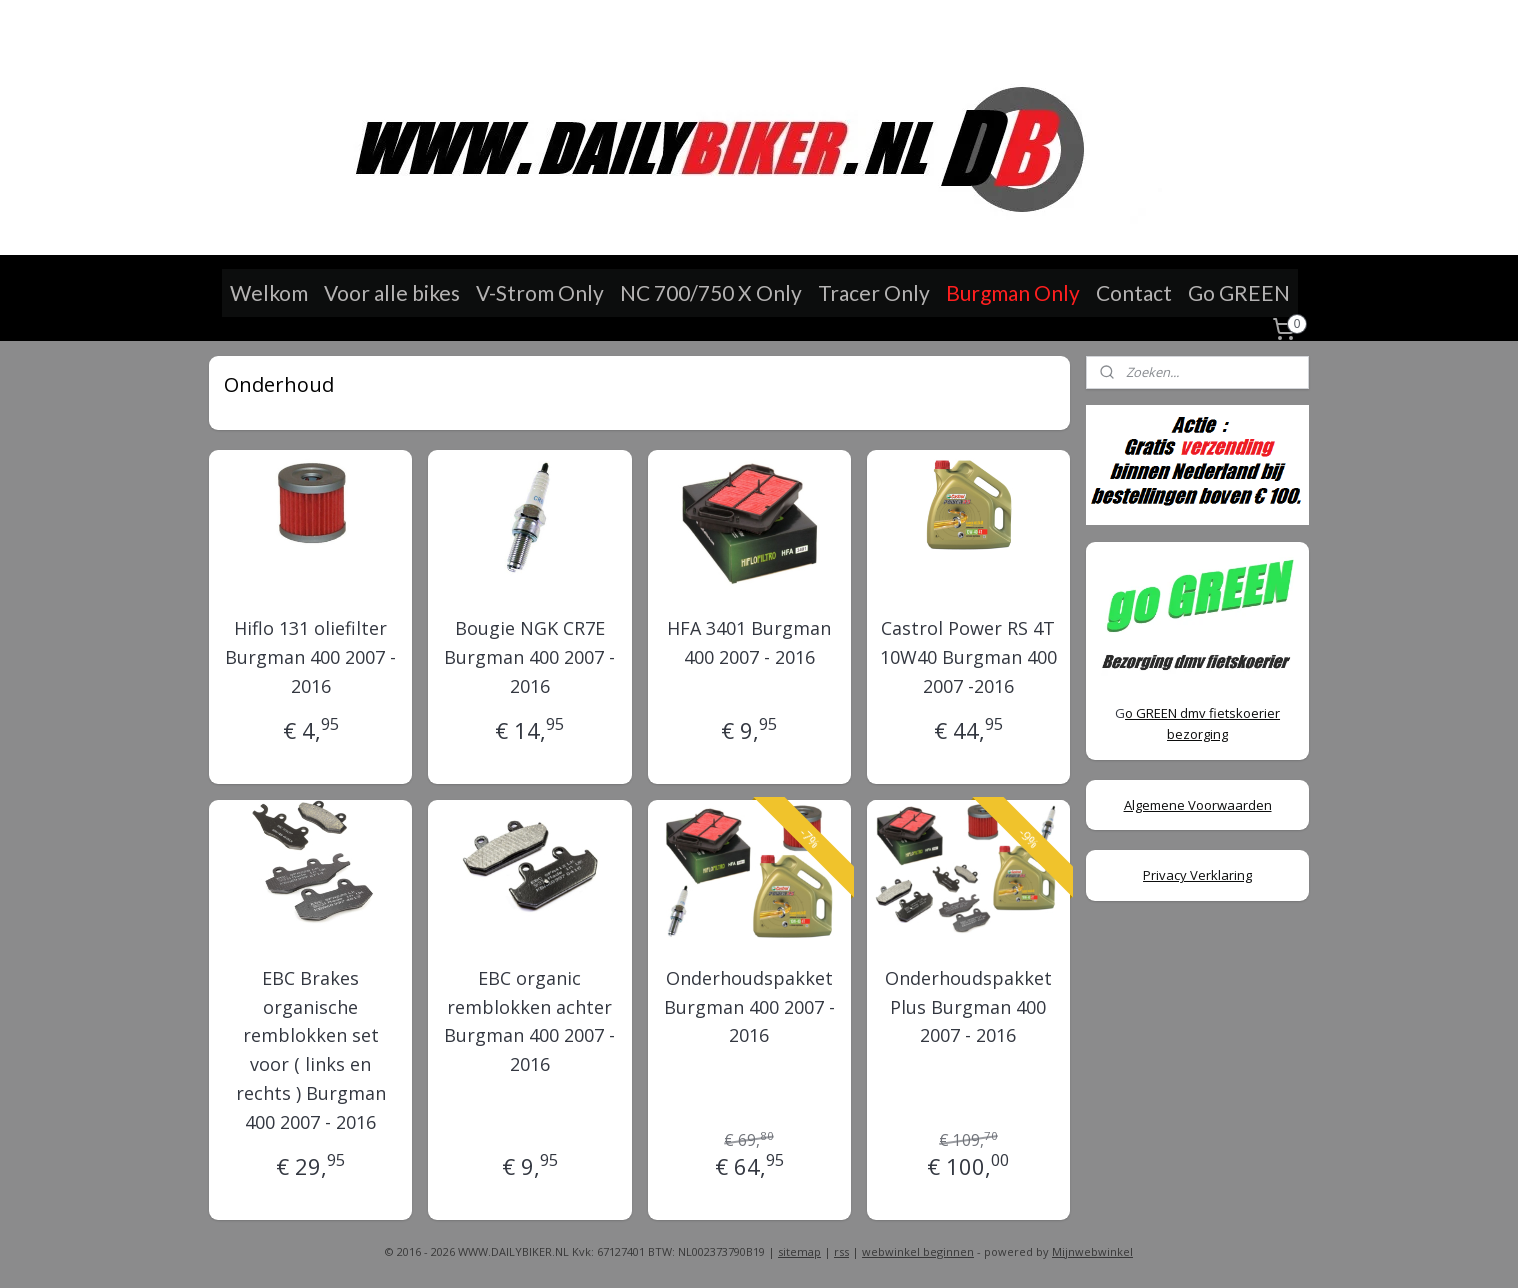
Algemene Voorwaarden (1198, 805)
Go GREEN (1239, 292)
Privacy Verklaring (1197, 875)
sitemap (799, 1251)
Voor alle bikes (392, 292)
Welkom (269, 292)
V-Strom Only (540, 292)
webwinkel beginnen (918, 1251)
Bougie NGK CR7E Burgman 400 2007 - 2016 (529, 657)
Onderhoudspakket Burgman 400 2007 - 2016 (748, 1007)
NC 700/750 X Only (711, 292)
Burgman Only (1013, 292)
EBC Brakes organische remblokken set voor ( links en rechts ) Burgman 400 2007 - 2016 (311, 1050)
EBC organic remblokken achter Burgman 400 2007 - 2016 (529, 1021)
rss (841, 1251)
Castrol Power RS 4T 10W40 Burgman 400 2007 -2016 (968, 657)
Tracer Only (874, 292)
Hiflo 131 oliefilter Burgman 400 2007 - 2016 (310, 657)
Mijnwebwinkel (1092, 1251)
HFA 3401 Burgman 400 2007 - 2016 (749, 642)
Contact (1134, 292)
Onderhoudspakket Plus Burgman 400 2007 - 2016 (968, 1007)
